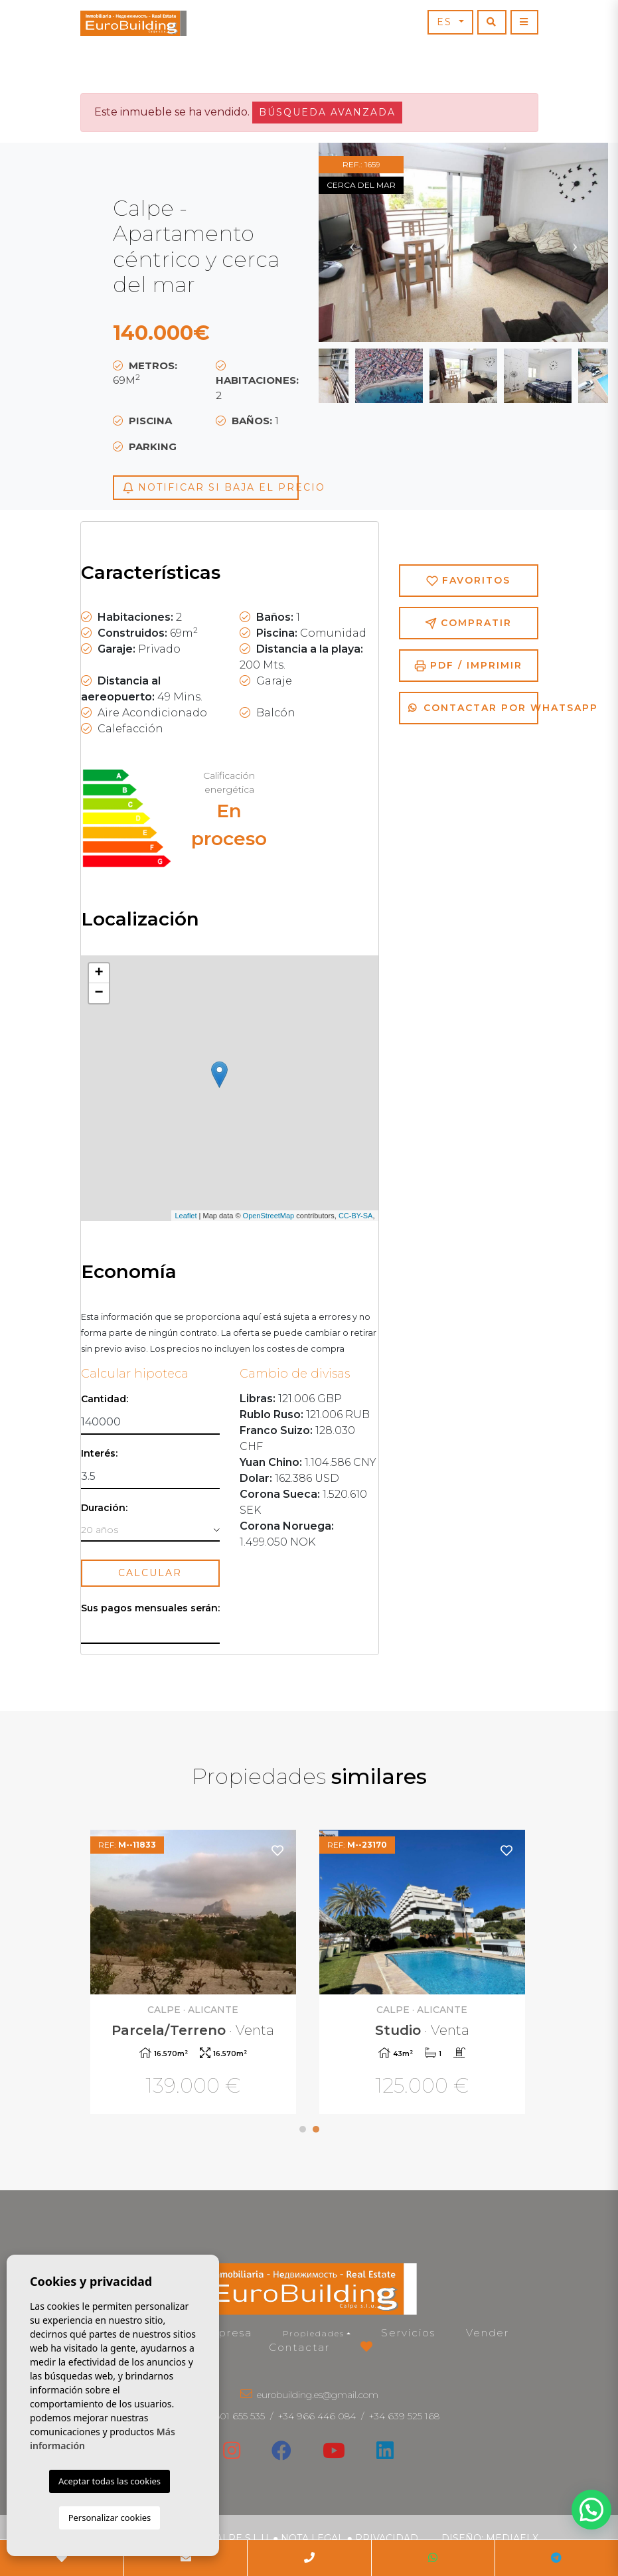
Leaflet (185, 1216)
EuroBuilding (133, 23)
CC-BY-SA (356, 1216)
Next (574, 242)
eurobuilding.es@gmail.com (317, 2395)
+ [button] (98, 973)
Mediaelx (512, 2538)
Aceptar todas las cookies (109, 2481)
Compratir (468, 623)
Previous (351, 242)
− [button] (98, 993)
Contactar (299, 2347)
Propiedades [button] (314, 2333)
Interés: (99, 1454)
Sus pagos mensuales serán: (150, 1608)
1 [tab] (302, 2129)
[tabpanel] (423, 1973)
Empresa (226, 2332)
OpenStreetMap (269, 1216)
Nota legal (312, 2538)
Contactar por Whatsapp (473, 708)
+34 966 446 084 (317, 2416)
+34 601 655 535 (230, 2416)
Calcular (150, 1573)
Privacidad (386, 2538)
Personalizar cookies (109, 2518)
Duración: (104, 1508)
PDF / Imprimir (468, 665)
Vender (487, 2332)
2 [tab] (316, 2129)
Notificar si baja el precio (210, 487)
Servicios (408, 2332)
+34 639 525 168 (404, 2416)
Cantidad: (104, 1399)
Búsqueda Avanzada (327, 112)
